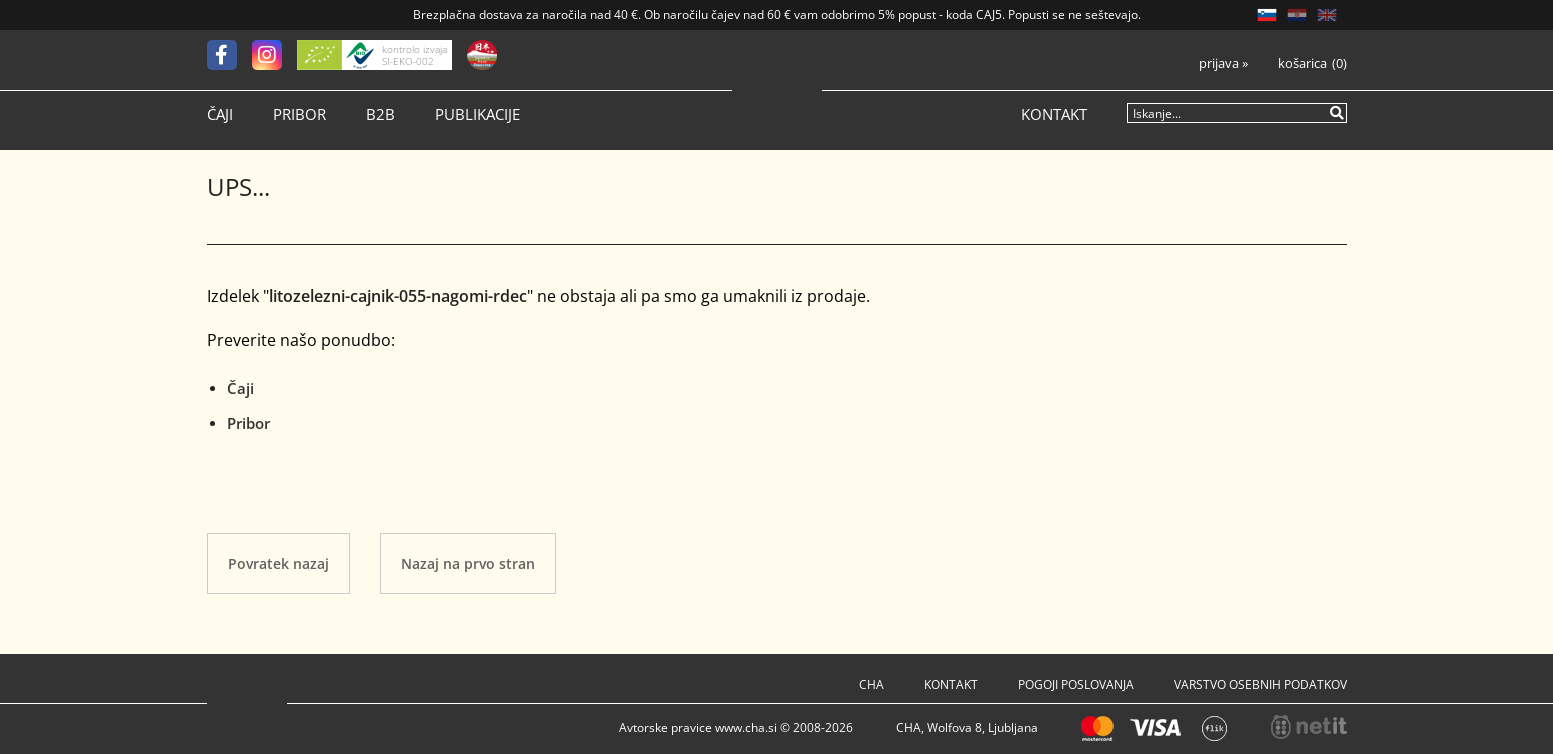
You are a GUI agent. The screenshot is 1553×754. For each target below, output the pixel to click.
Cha (871, 684)
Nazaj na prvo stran (468, 563)
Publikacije (477, 114)
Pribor (299, 114)
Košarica (1302, 63)
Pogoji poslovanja (1076, 684)
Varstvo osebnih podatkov (1260, 684)
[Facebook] (229, 55)
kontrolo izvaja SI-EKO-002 (414, 55)
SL (1267, 15)
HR (1297, 15)
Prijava (1223, 63)
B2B (380, 114)
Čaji (220, 114)
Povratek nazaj (278, 563)
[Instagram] (274, 55)
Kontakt (1054, 114)
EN (1327, 15)
